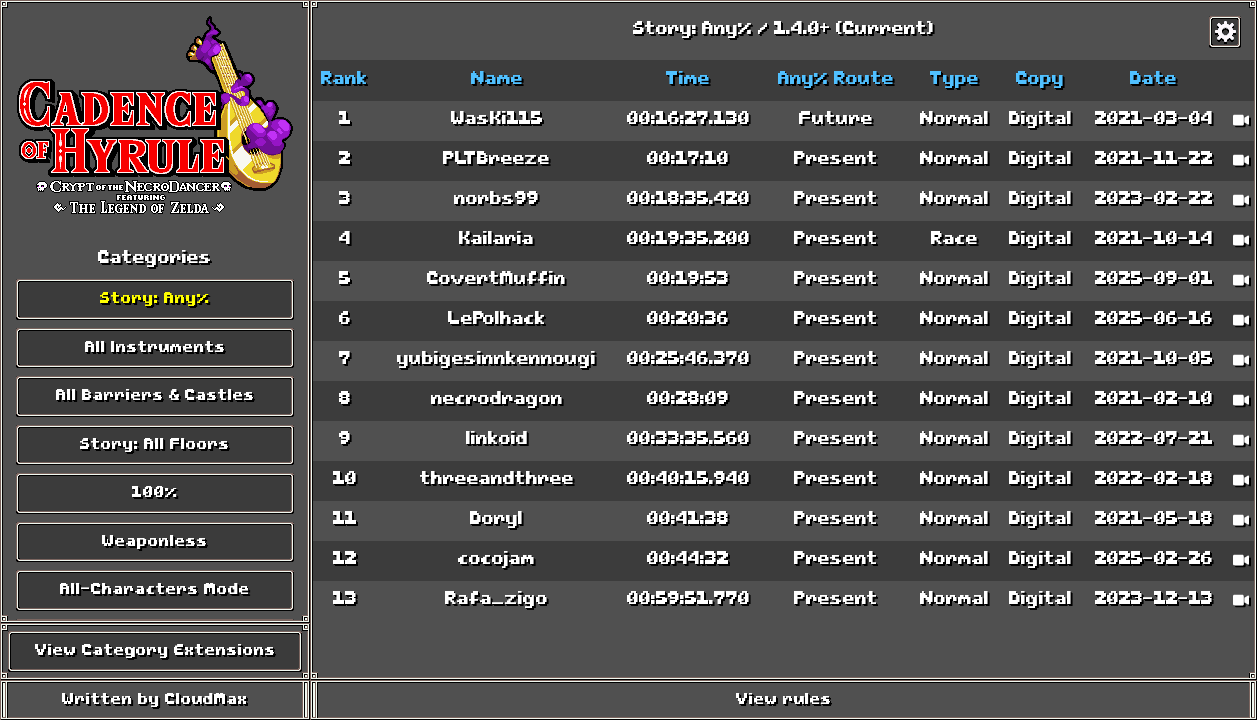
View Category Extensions (155, 651)
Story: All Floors (155, 445)
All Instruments (155, 348)
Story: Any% (155, 299)
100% (155, 493)
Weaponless (155, 542)
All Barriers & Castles (155, 396)
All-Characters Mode (155, 590)
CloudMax (206, 700)
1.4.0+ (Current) (854, 30)
